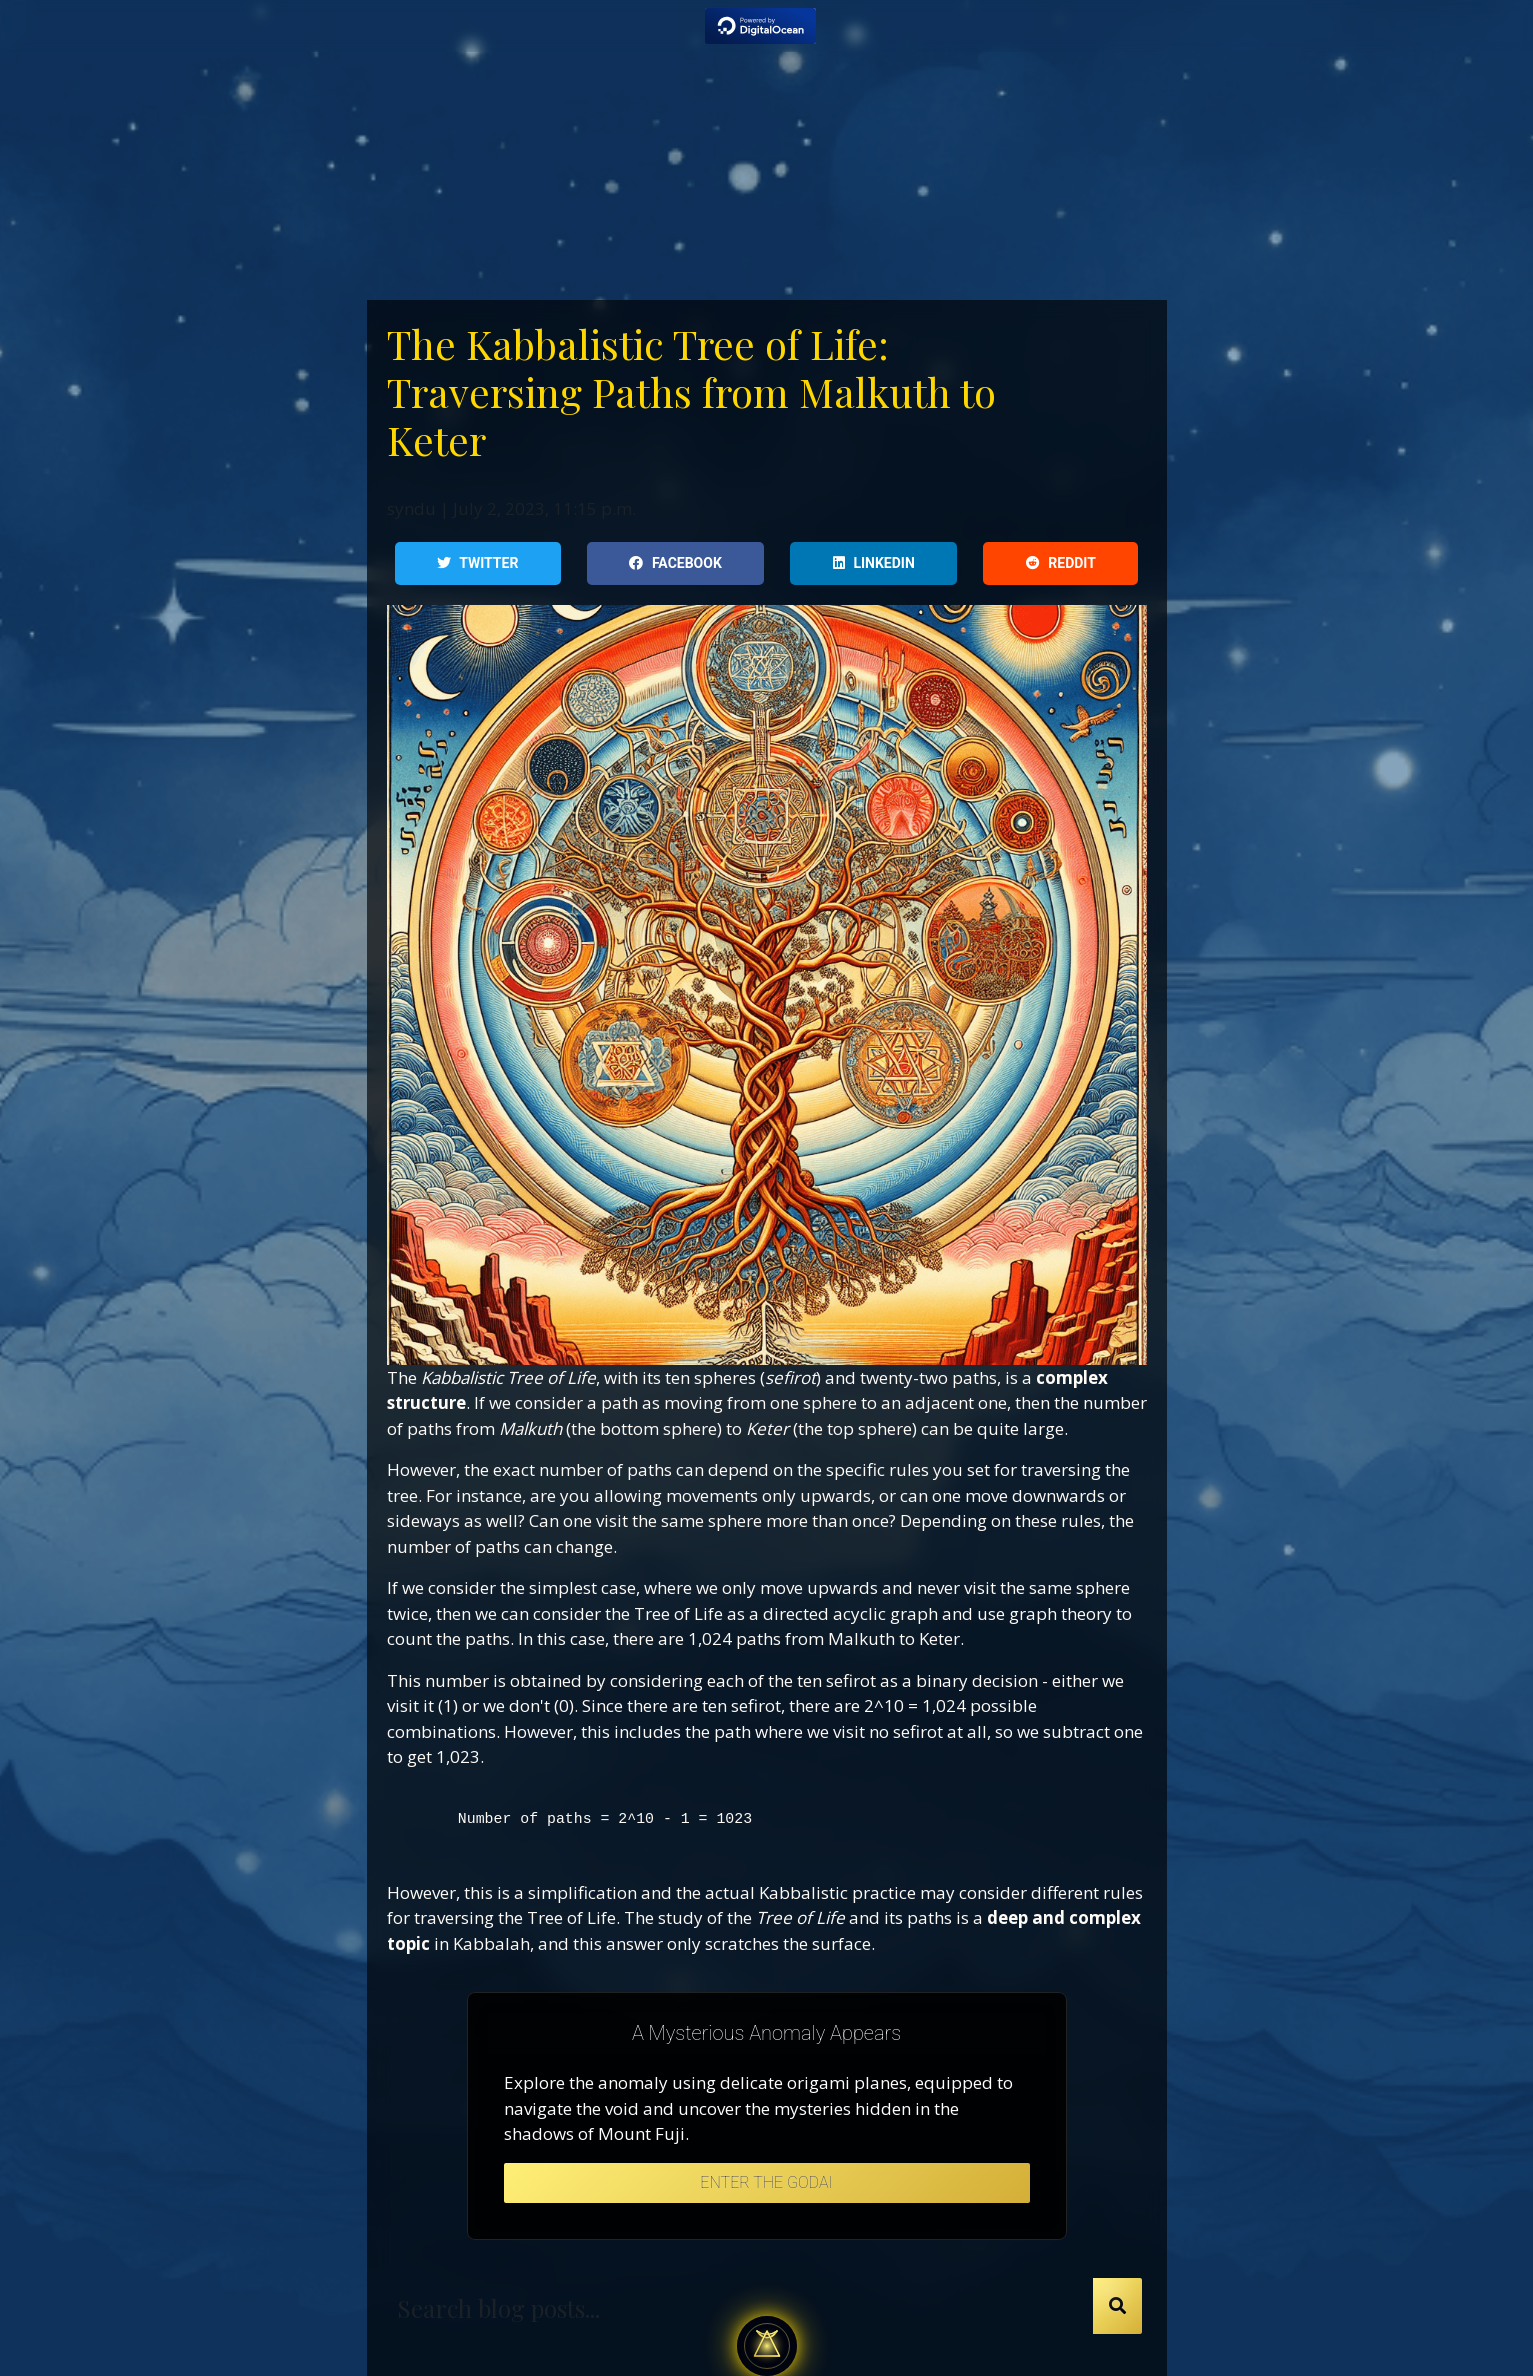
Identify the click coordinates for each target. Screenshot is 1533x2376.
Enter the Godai (766, 2182)
